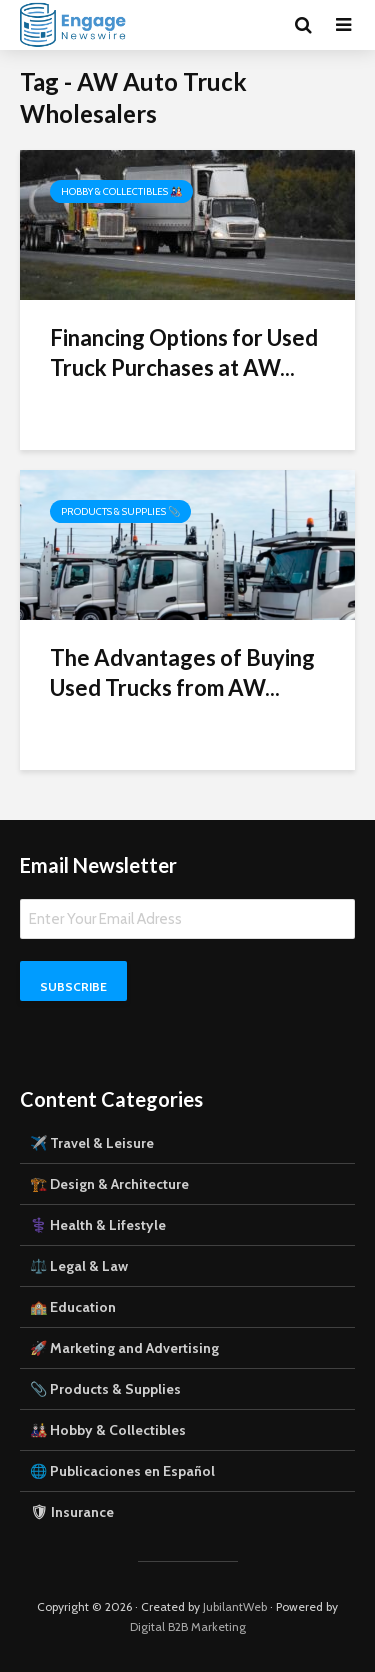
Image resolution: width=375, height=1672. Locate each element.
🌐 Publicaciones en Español (122, 1471)
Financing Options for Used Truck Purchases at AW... (184, 352)
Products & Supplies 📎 (120, 511)
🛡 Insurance (72, 1512)
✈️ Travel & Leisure (92, 1143)
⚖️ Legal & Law (79, 1266)
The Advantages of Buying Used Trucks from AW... (182, 672)
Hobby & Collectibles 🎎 (121, 191)
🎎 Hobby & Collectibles (108, 1430)
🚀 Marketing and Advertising (124, 1348)
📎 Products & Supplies (105, 1389)
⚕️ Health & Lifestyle (98, 1225)
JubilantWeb (235, 1606)
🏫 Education (73, 1307)
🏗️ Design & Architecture (109, 1184)
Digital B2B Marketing (188, 1626)
